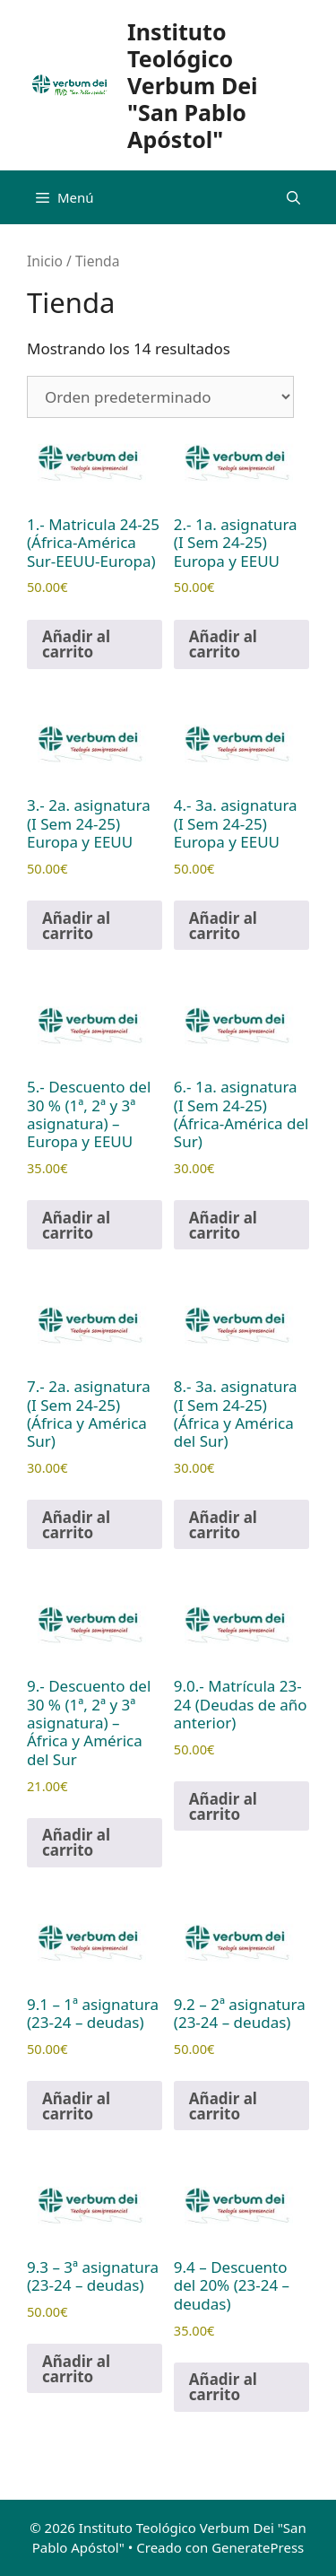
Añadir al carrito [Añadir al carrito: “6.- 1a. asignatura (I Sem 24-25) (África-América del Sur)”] (223, 1225)
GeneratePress (257, 2547)
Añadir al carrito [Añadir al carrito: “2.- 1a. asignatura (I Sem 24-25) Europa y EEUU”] (223, 644)
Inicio (45, 261)
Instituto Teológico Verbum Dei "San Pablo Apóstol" (192, 85)
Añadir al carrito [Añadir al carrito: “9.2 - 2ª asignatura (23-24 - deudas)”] (223, 2106)
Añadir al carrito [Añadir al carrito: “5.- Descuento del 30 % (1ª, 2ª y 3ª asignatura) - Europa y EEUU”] (76, 1225)
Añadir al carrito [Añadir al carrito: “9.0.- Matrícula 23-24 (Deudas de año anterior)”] (223, 1806)
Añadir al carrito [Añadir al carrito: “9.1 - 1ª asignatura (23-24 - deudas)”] (76, 2106)
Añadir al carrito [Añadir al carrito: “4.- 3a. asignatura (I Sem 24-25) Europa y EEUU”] (223, 926)
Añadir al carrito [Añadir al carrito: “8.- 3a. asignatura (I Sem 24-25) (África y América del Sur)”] (223, 1525)
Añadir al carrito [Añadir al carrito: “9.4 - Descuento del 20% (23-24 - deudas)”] (223, 2387)
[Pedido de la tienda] (160, 397)
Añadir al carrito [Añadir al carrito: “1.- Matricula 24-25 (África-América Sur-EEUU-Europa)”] (76, 644)
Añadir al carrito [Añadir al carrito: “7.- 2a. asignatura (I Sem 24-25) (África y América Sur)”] (76, 1525)
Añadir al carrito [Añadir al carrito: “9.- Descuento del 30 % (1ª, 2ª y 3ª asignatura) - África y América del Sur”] (76, 1842)
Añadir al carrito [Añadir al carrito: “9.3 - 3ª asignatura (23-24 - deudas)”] (76, 2369)
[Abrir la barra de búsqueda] (293, 197)
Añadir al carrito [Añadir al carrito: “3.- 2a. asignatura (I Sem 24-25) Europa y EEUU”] (76, 926)
